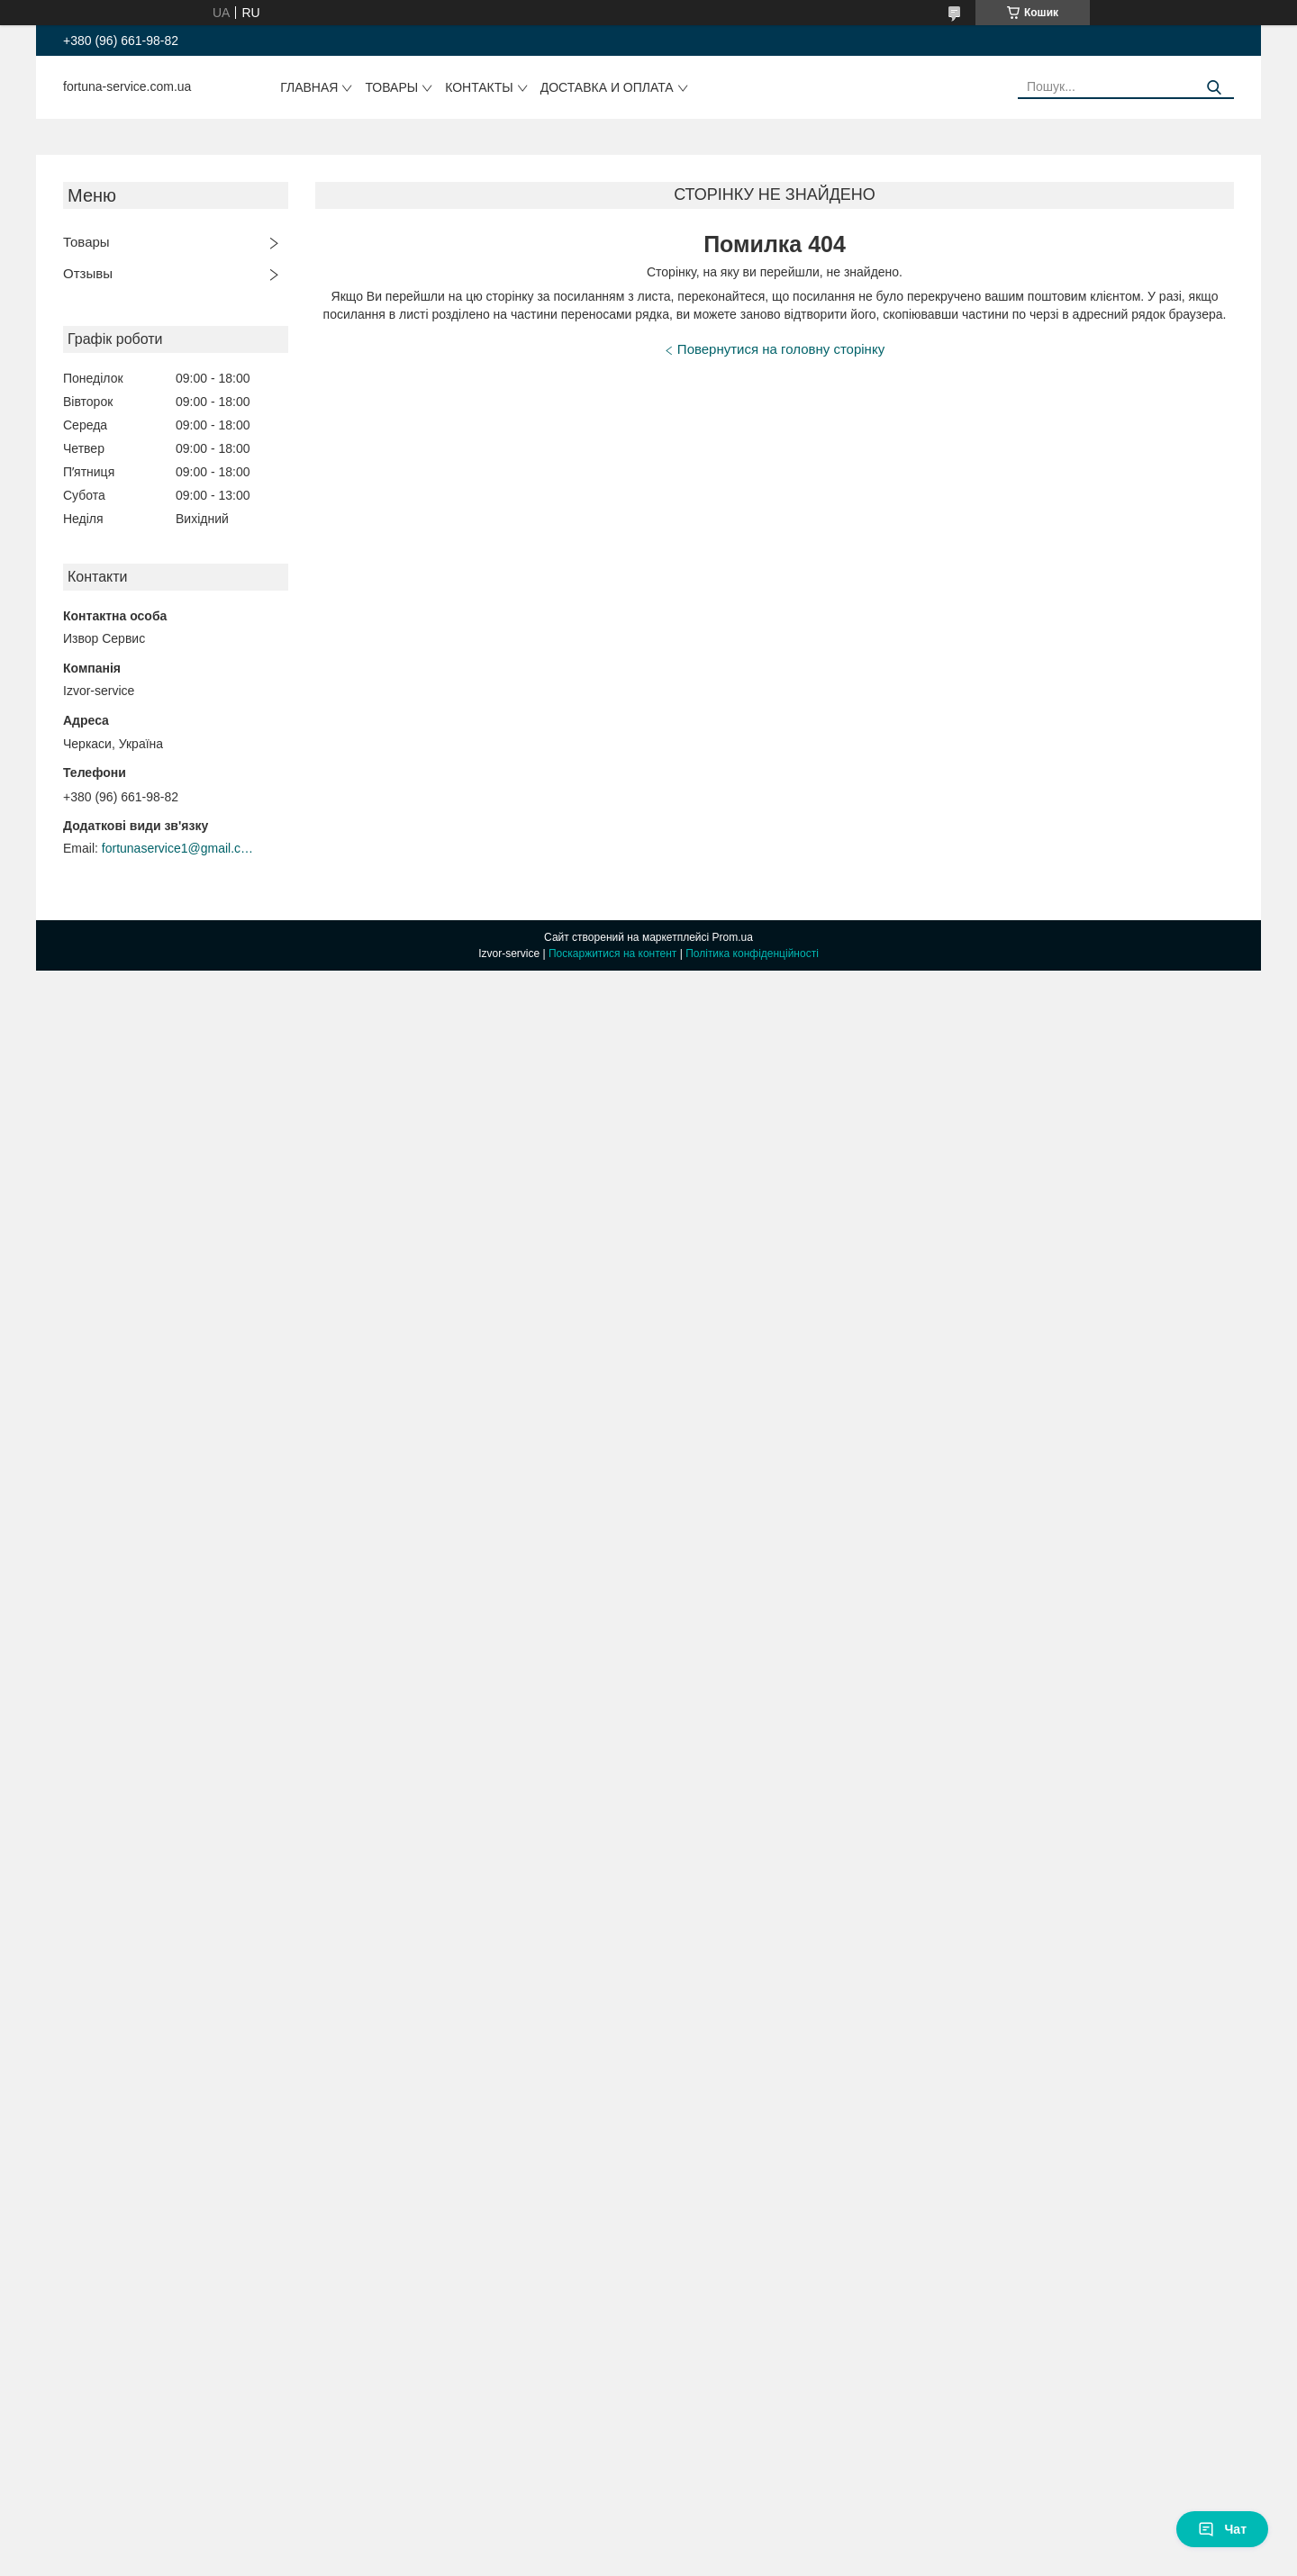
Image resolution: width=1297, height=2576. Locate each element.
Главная (309, 87)
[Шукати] (1213, 88)
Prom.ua (732, 937)
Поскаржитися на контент (612, 953)
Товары (391, 87)
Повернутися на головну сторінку (780, 349)
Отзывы (88, 273)
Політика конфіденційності (752, 953)
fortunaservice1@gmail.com (178, 848)
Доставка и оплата (607, 87)
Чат (1222, 2529)
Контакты (479, 87)
